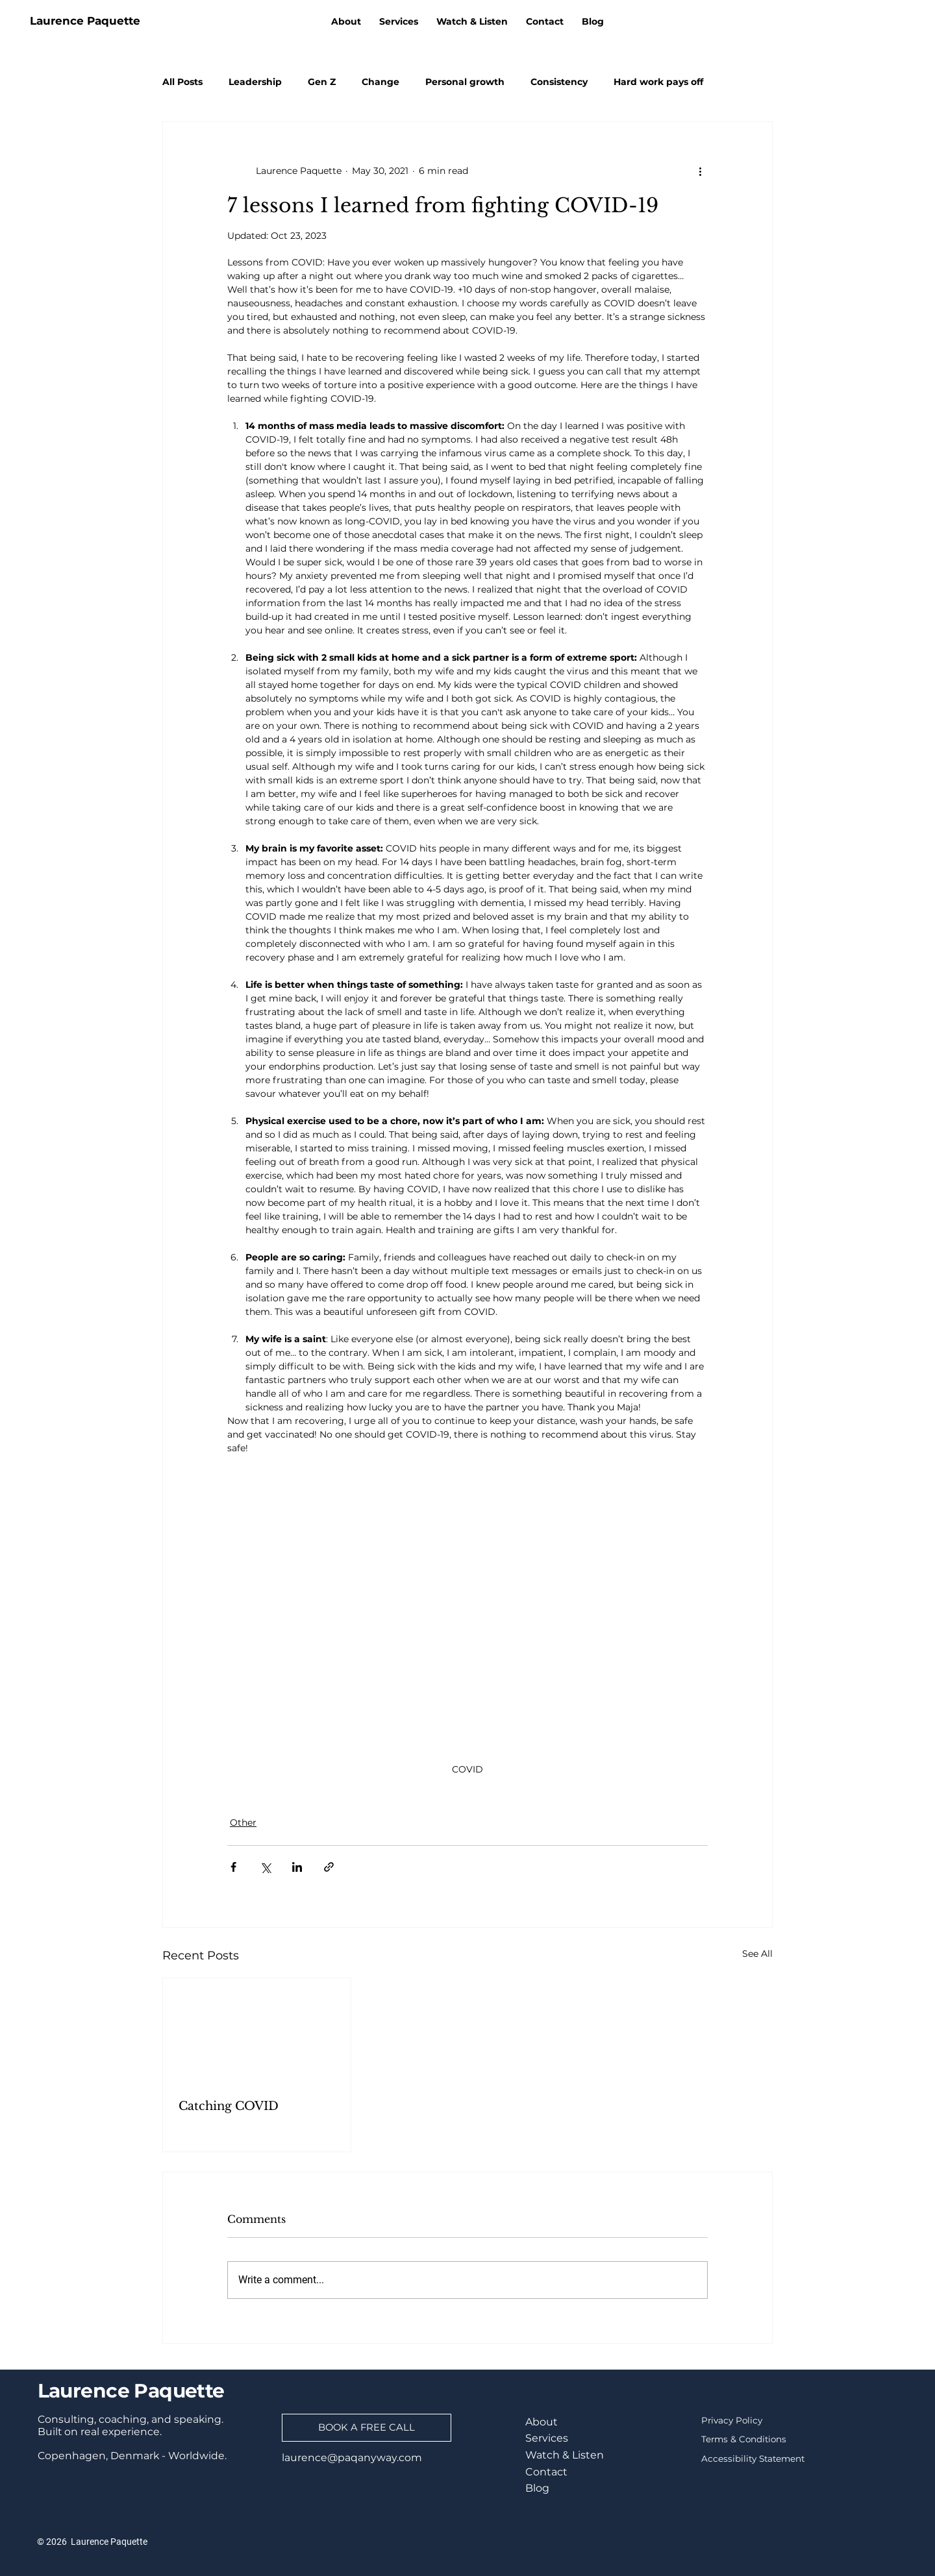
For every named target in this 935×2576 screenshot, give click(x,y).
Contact (546, 2472)
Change (380, 82)
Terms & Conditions (743, 2439)
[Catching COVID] (257, 2030)
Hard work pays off (658, 82)
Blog (537, 2488)
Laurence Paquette (85, 20)
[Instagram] (875, 21)
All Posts (182, 82)
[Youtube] (898, 21)
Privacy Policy (731, 2420)
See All (757, 1953)
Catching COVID (229, 2106)
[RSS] (921, 21)
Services (546, 2438)
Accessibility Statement (752, 2458)
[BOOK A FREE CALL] (366, 2428)
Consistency (559, 82)
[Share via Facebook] (233, 1867)
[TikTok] (853, 21)
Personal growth (465, 82)
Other (243, 1822)
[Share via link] (329, 1867)
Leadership (255, 82)
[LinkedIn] (830, 21)
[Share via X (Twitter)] (265, 1867)
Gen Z (322, 82)
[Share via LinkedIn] (297, 1867)
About (541, 2422)
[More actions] (700, 171)
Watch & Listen (564, 2455)
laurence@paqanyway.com (352, 2457)
